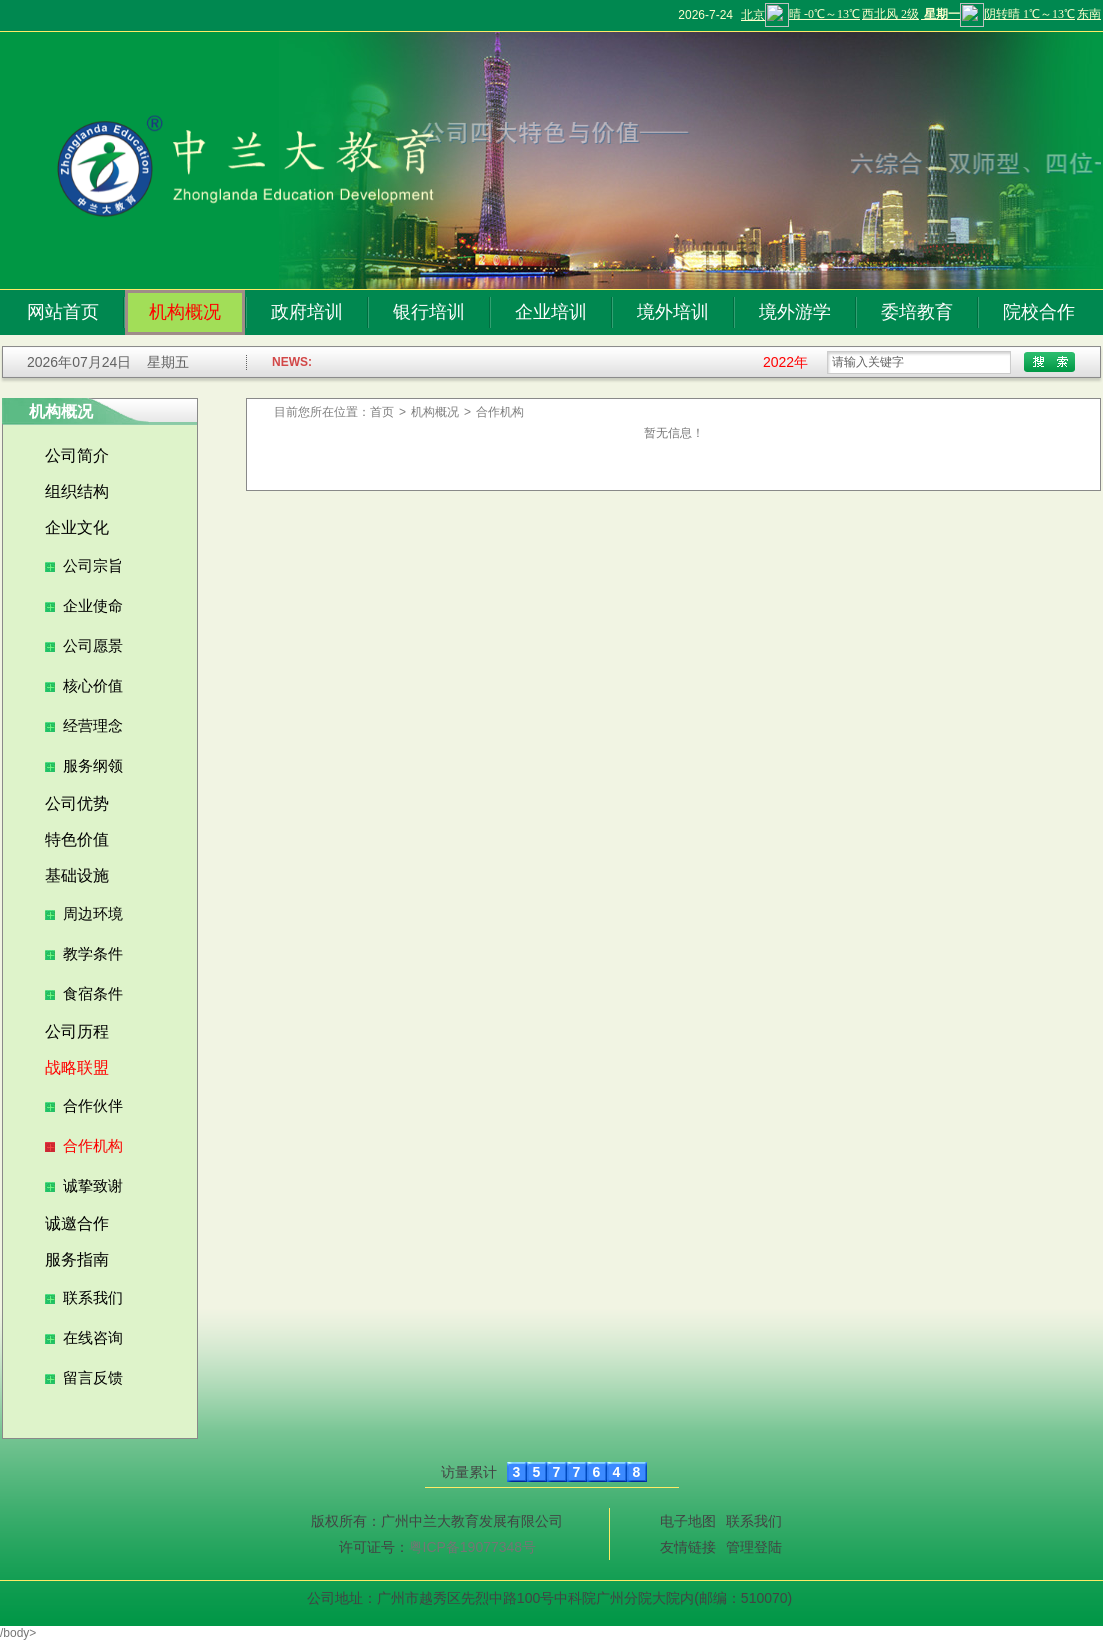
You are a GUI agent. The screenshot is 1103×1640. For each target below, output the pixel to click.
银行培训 (429, 312)
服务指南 (77, 1259)
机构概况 (185, 312)
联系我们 (93, 1298)
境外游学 (795, 312)
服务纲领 (93, 766)
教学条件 (93, 954)
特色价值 (77, 839)
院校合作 (1039, 312)
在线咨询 (93, 1338)
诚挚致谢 (93, 1186)
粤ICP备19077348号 (473, 1547)
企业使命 (93, 606)
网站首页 (63, 312)
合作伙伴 (93, 1106)
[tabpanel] (690, 160)
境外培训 (673, 312)
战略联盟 (77, 1067)
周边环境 (93, 914)
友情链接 (688, 1547)
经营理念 (93, 726)
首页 (382, 412)
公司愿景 (93, 646)
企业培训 (551, 312)
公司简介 (77, 455)
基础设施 (77, 875)
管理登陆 (754, 1547)
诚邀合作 (77, 1223)
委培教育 (917, 312)
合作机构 (93, 1146)
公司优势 (77, 803)
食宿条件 (93, 994)
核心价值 (93, 686)
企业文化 (77, 527)
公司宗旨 (93, 566)
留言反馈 (93, 1378)
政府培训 (307, 312)
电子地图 (688, 1521)
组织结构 (77, 491)
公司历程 (77, 1031)
